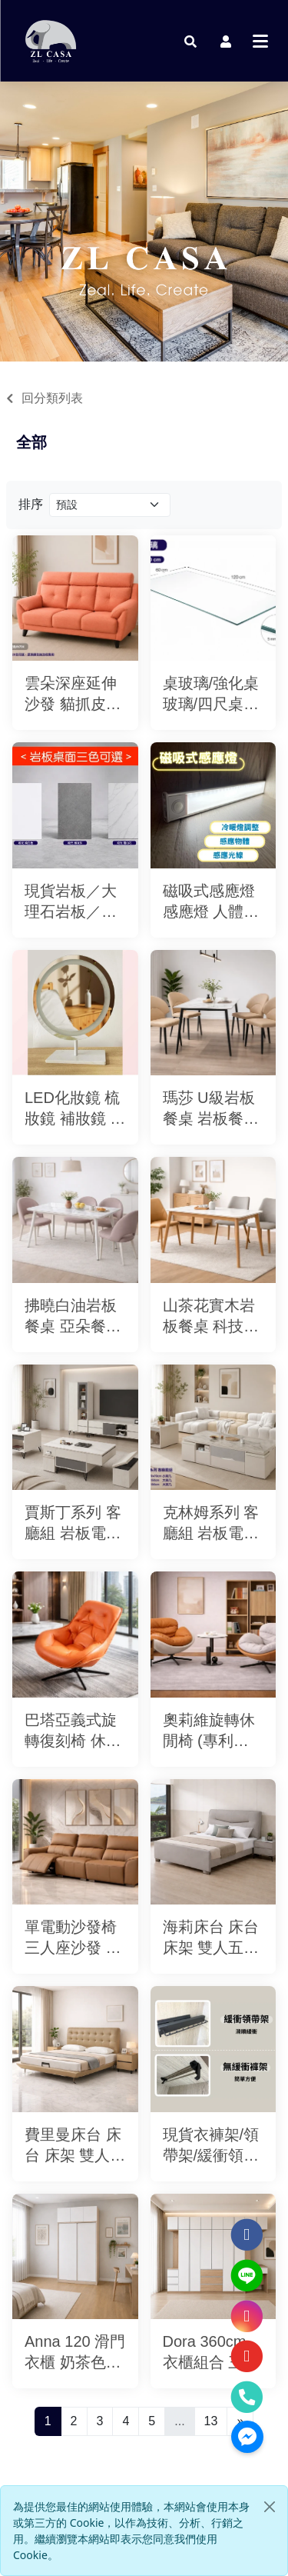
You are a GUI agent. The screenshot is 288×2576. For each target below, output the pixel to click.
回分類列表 (52, 398)
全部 (31, 442)
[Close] (269, 2507)
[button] (190, 40)
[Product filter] (109, 505)
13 (211, 2421)
